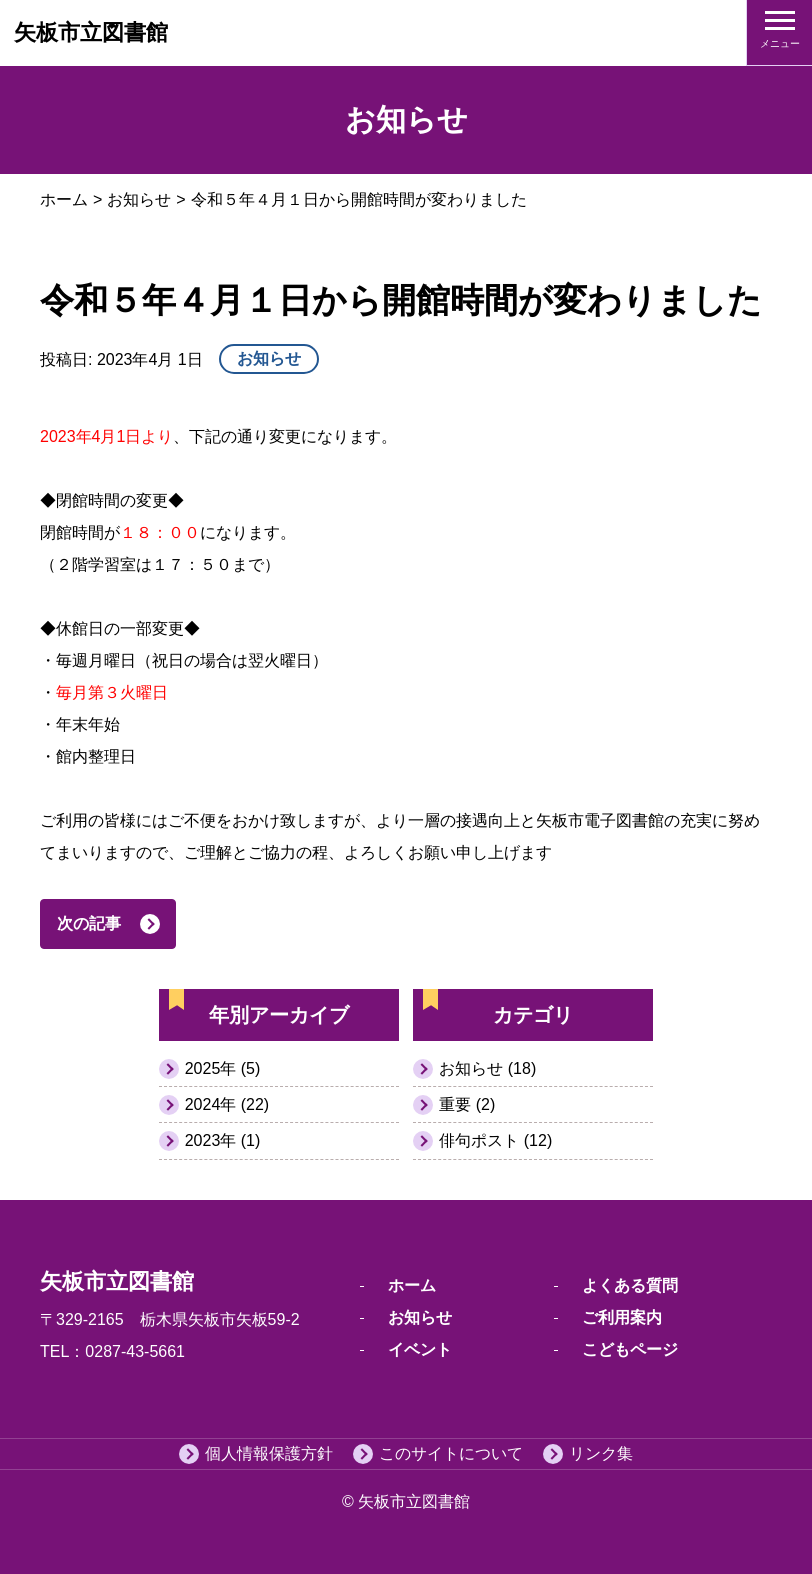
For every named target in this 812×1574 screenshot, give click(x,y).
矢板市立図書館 (91, 32)
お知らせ (139, 199)
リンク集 (601, 1453)
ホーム (64, 199)
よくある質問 (630, 1285)
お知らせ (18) (487, 1068)
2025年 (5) (223, 1068)
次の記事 (89, 923)
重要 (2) (467, 1104)
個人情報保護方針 (269, 1453)
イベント (420, 1349)
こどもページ (630, 1349)
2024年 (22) (227, 1104)
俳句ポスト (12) (495, 1140)
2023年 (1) (223, 1140)
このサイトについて (451, 1453)
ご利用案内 (622, 1317)
